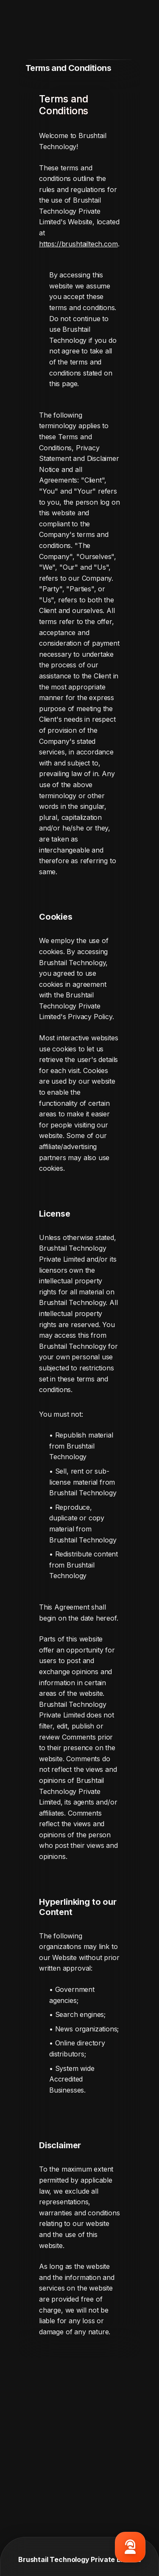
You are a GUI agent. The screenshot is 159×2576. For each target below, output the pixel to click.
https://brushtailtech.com (78, 244)
